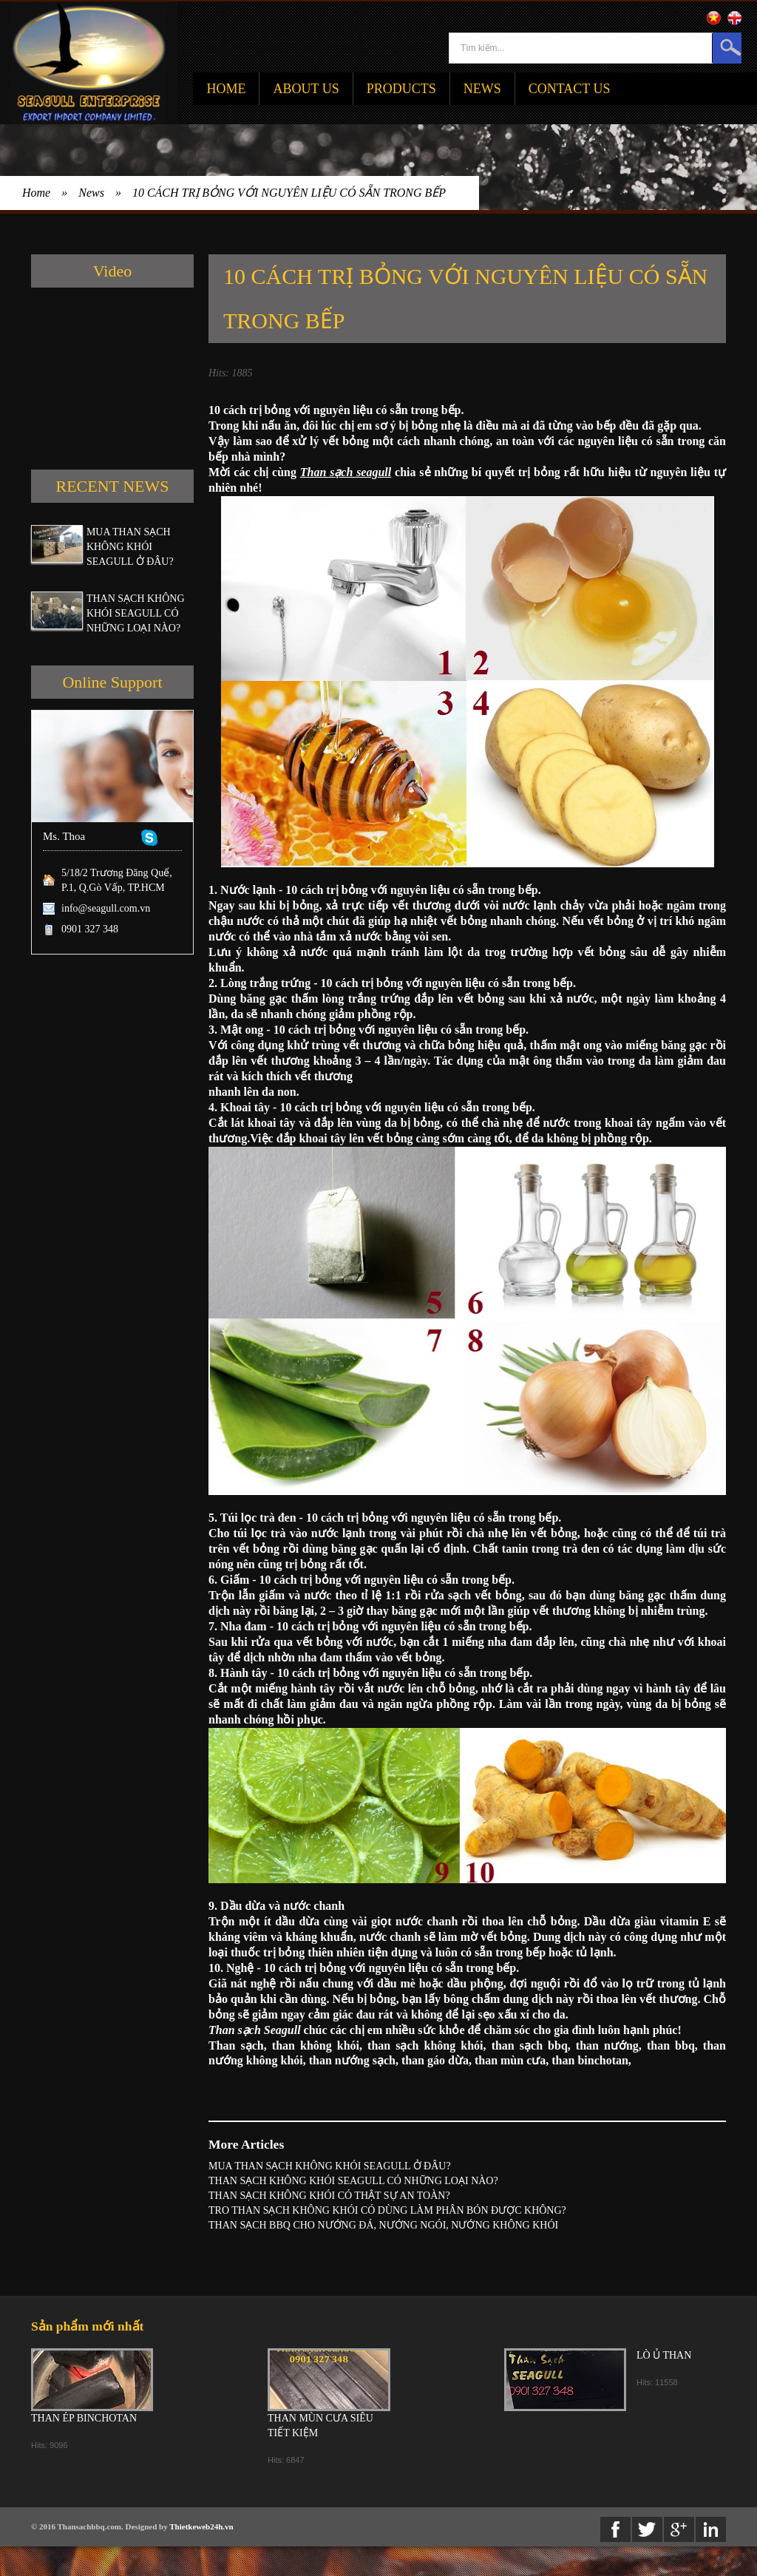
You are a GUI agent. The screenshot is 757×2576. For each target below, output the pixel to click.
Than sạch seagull (345, 472)
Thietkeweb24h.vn (201, 2526)
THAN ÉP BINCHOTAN (84, 2418)
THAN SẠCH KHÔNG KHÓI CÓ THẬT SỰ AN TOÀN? (329, 2195)
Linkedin (711, 2529)
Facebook (615, 2529)
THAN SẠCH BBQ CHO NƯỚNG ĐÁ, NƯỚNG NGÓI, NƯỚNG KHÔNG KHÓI (383, 2225)
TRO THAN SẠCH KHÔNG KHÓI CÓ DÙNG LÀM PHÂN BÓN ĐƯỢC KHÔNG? (387, 2210)
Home (225, 88)
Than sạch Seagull (254, 2030)
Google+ (679, 2529)
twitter (647, 2529)
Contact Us (570, 88)
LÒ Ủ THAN (664, 2355)
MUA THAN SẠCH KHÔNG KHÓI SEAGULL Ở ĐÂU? (130, 546)
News (482, 88)
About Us (306, 88)
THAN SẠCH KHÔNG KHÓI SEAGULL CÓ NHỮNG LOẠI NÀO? (135, 613)
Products (401, 88)
